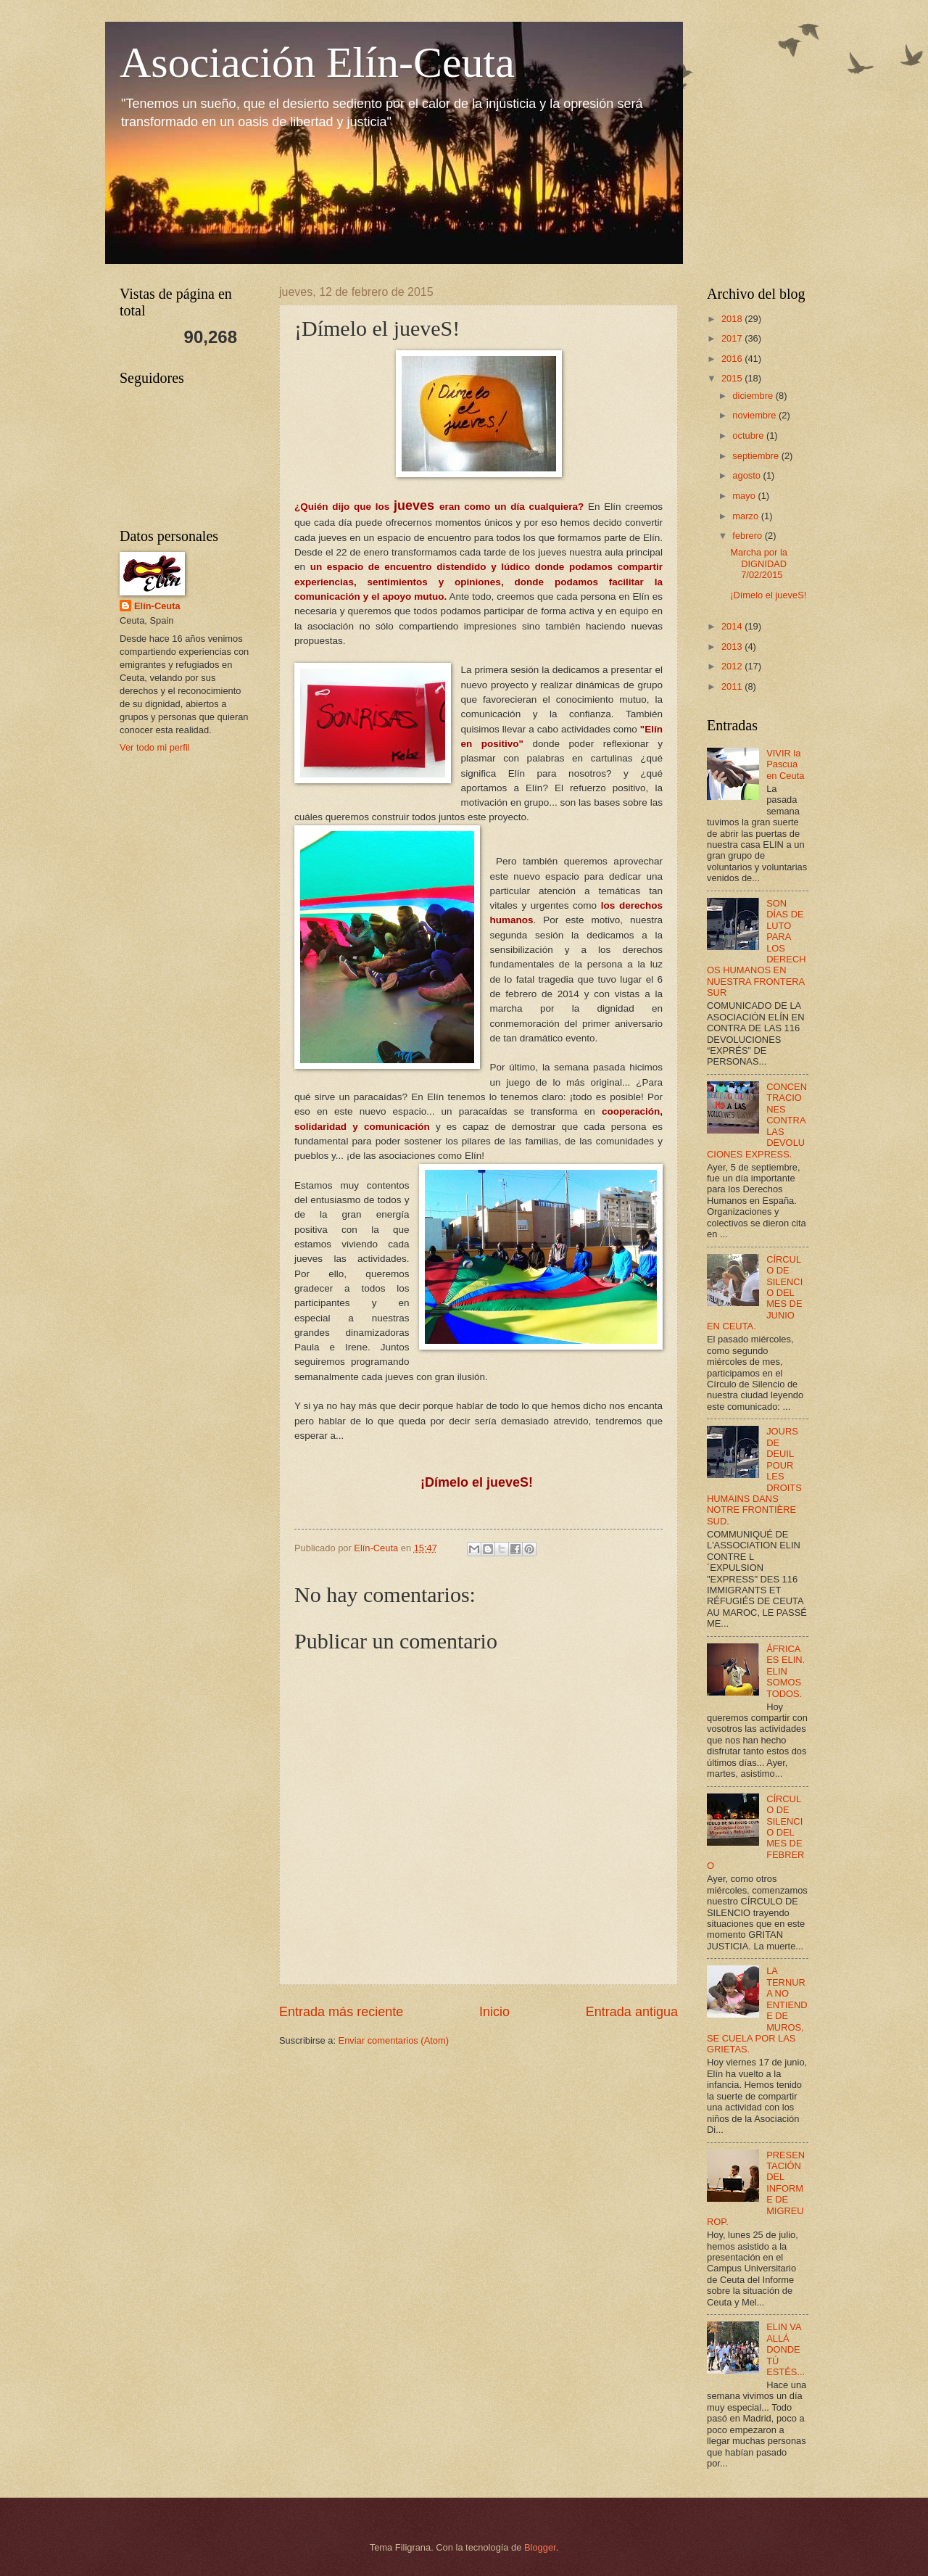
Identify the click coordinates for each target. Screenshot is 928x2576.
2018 (733, 318)
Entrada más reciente (341, 2012)
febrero (748, 535)
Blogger (540, 2547)
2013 (733, 646)
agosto (747, 475)
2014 (733, 626)
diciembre (753, 395)
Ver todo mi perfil (155, 747)
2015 (733, 378)
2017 (733, 338)
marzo (746, 516)
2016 (733, 358)
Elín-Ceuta (157, 605)
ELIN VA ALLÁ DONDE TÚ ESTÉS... (785, 2349)
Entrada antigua (632, 2012)
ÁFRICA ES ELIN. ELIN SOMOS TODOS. (785, 1671)
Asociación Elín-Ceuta (317, 62)
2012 (733, 666)
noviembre (755, 415)
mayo (745, 495)
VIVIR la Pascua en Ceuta (785, 764)
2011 (733, 686)
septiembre (756, 455)
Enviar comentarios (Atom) (394, 2040)
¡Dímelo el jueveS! (768, 595)
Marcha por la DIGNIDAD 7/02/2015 (758, 563)
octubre (749, 435)
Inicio (494, 2012)
